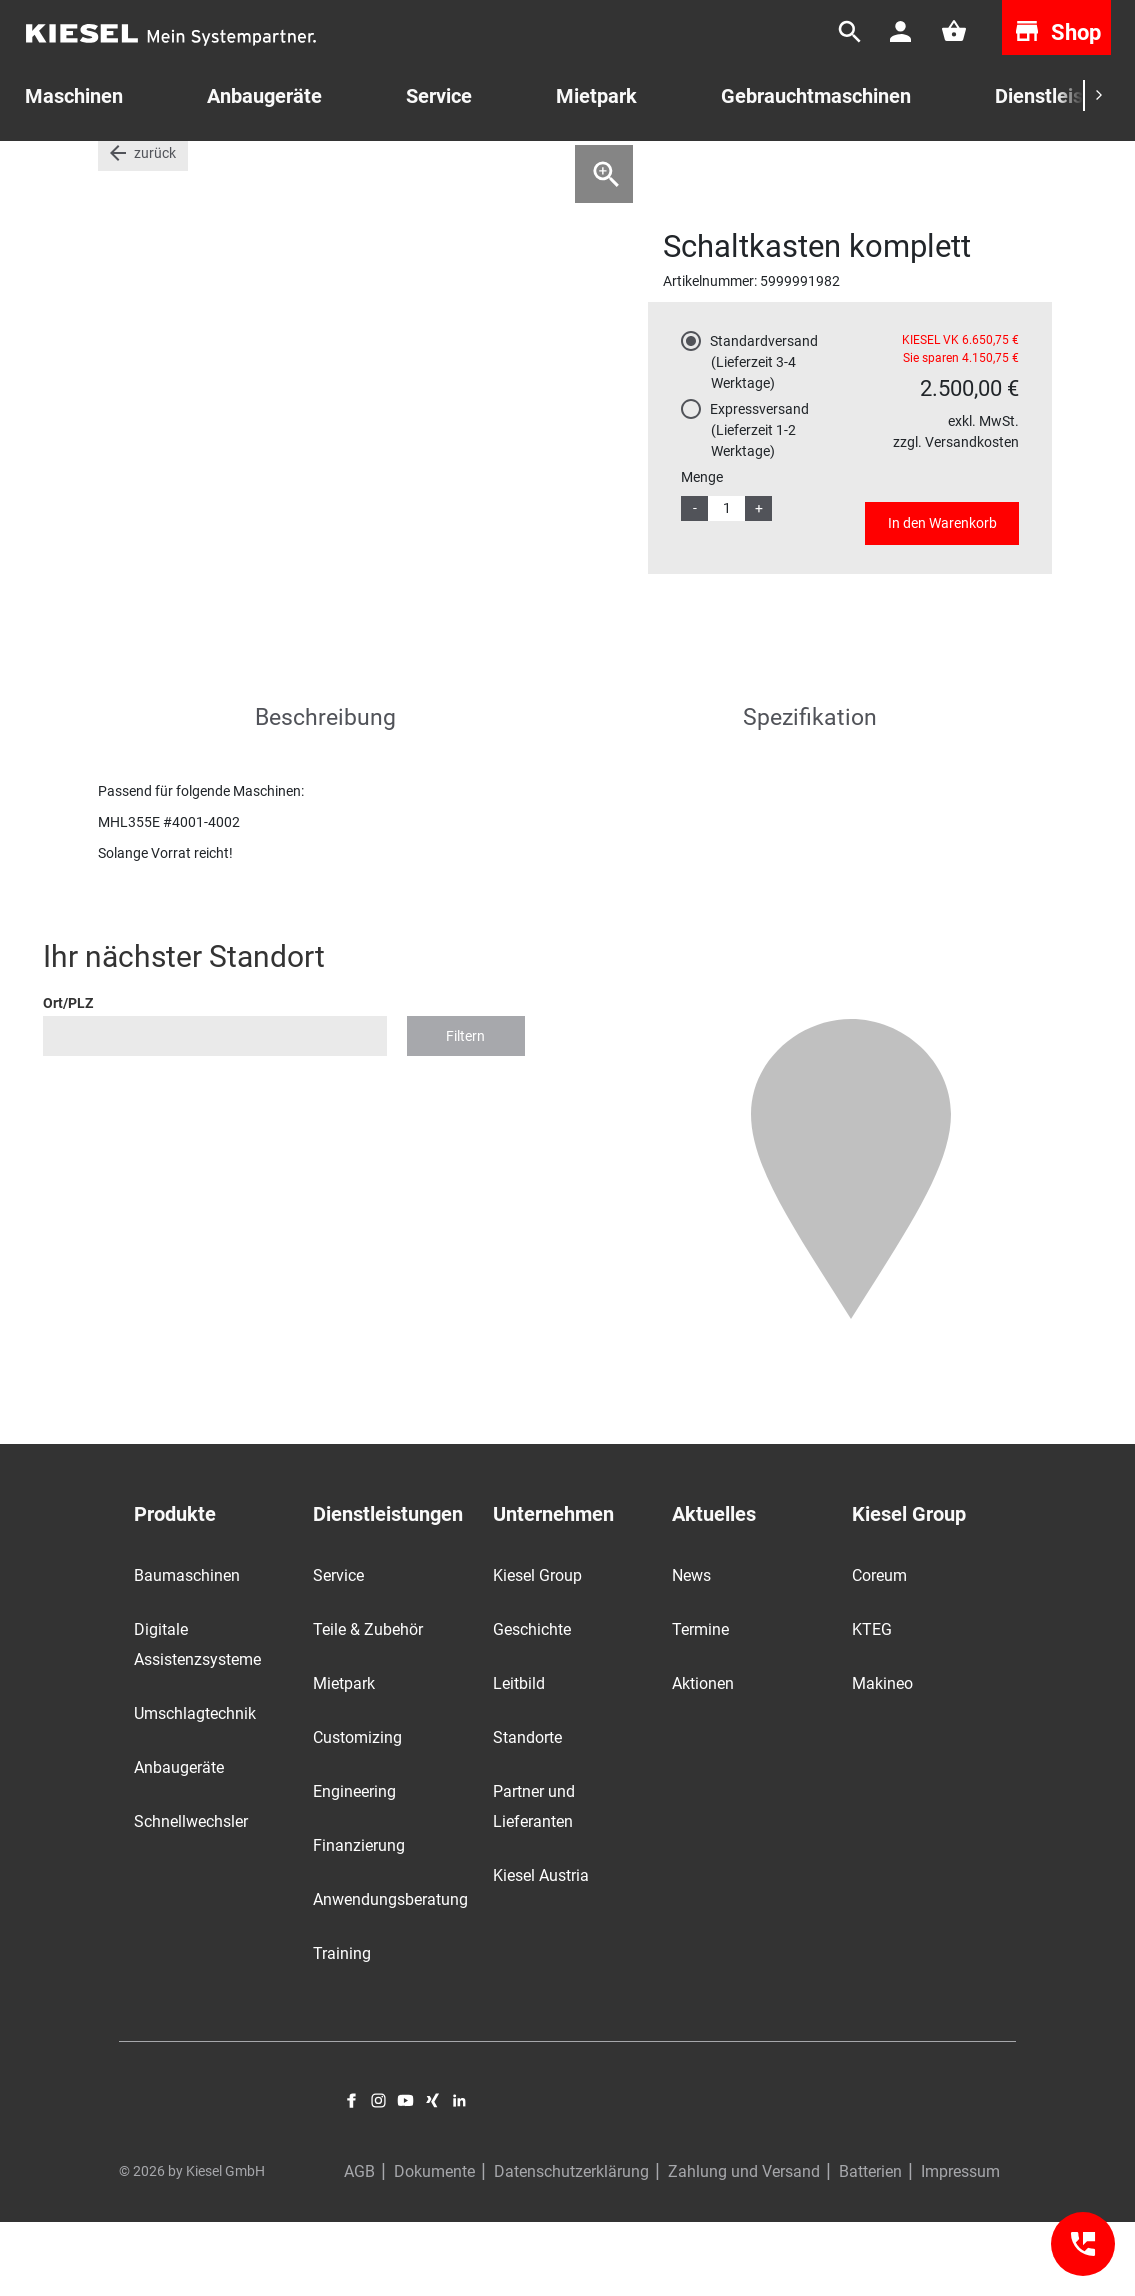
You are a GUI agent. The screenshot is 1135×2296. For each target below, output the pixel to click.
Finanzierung (359, 1920)
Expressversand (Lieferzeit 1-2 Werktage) (759, 505)
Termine (700, 1704)
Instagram (378, 2175)
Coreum (879, 1650)
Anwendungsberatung (390, 1974)
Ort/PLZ (68, 1078)
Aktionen (703, 1758)
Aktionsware (247, 169)
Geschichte (532, 1704)
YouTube (405, 2175)
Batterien (870, 2245)
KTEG (872, 1704)
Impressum (960, 2245)
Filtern (465, 1110)
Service (439, 96)
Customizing (357, 1812)
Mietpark (596, 96)
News (691, 1650)
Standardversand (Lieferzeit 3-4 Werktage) (764, 437)
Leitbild (519, 1758)
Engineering (354, 1866)
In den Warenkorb (942, 598)
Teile (168, 169)
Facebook (351, 2175)
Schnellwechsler (191, 1896)
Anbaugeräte (179, 1842)
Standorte (527, 1812)
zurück (155, 228)
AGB (359, 2245)
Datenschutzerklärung (571, 2245)
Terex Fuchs (349, 169)
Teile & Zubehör (368, 1704)
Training (342, 2028)
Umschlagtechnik (195, 1788)
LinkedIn (459, 2175)
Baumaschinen (187, 1650)
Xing (432, 2175)
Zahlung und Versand (744, 2245)
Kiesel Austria (541, 1950)
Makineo (882, 1758)
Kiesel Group (537, 1650)
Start (113, 169)
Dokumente (434, 2245)
